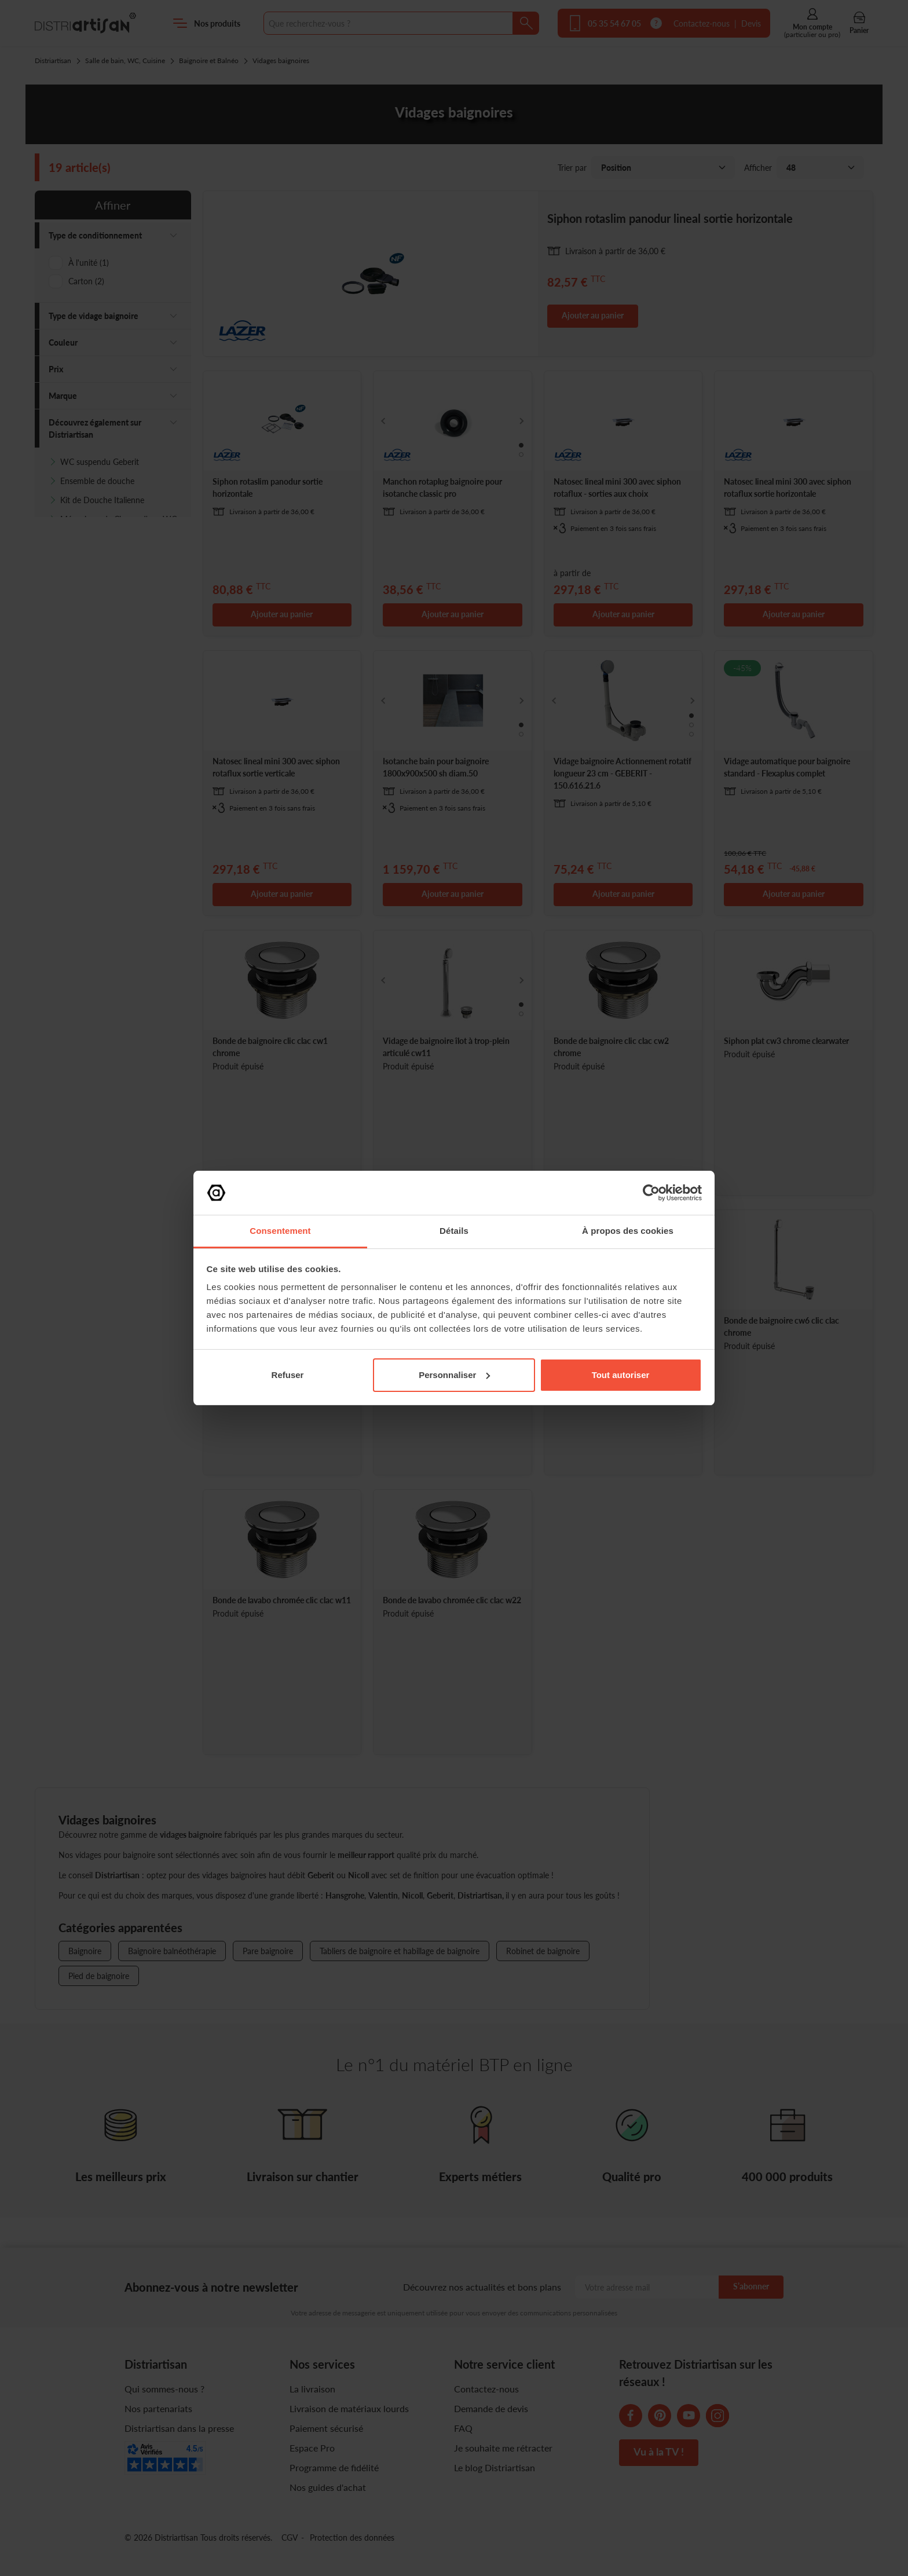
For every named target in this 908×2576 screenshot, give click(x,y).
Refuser (288, 1375)
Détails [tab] (454, 1231)
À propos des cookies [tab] (627, 1231)
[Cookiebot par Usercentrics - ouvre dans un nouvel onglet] (651, 1192)
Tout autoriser (621, 1375)
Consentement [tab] (280, 1231)
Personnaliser (454, 1375)
